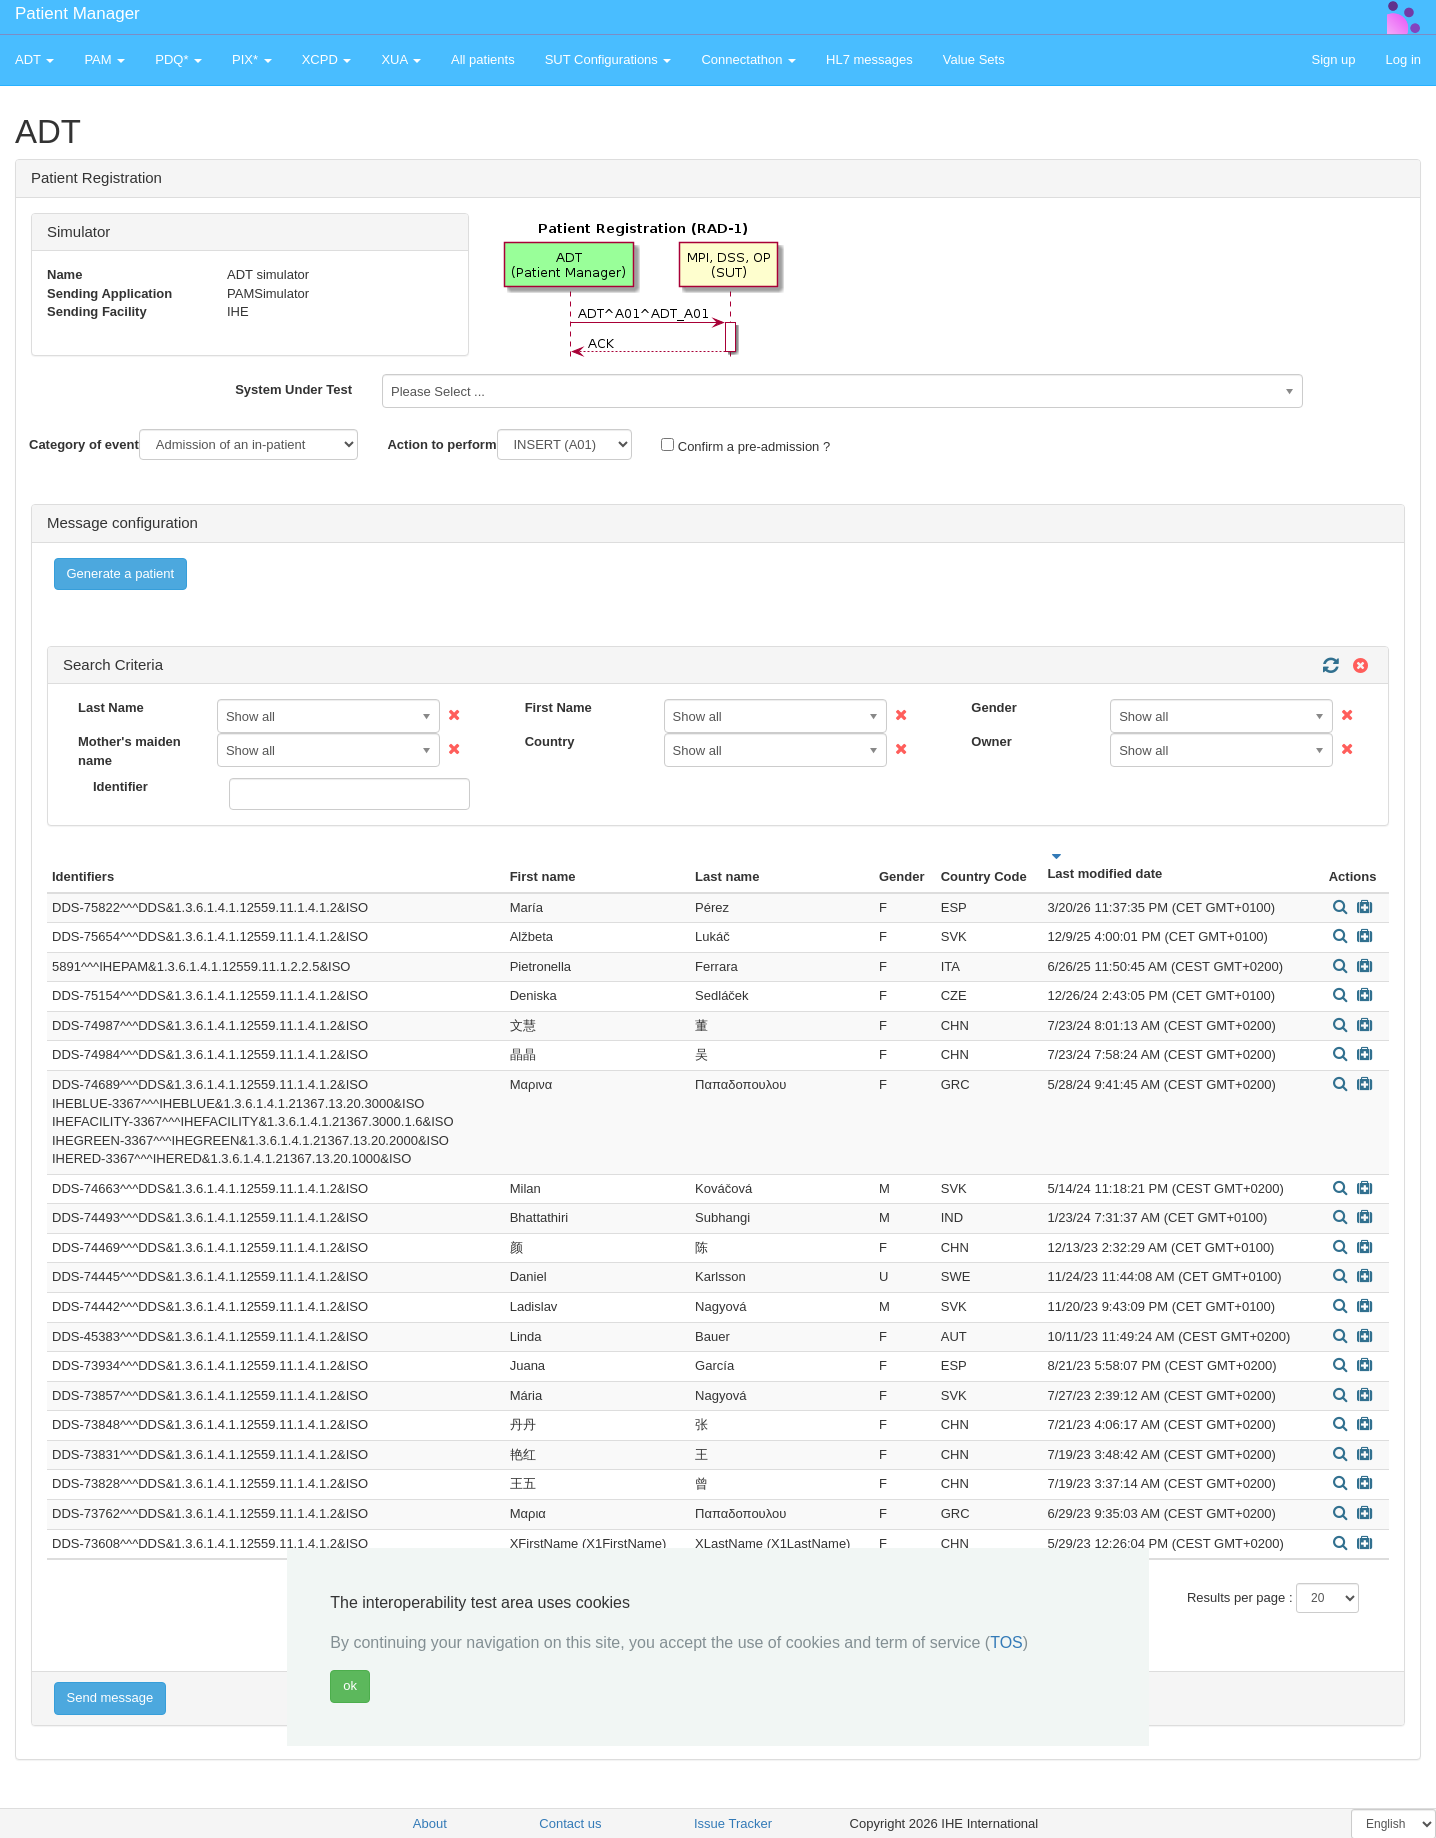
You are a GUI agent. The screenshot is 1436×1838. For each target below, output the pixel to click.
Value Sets (974, 59)
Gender (994, 707)
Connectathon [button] (748, 59)
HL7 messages (869, 59)
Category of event (84, 444)
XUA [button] (401, 59)
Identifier (120, 786)
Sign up (1333, 59)
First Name (558, 707)
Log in (1403, 59)
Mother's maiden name (129, 751)
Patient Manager (77, 13)
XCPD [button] (327, 59)
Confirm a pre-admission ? (745, 446)
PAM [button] (104, 59)
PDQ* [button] (178, 59)
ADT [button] (34, 59)
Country (550, 741)
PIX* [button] (252, 59)
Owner (991, 741)
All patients (483, 59)
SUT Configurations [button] (608, 59)
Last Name (111, 707)
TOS (1006, 1642)
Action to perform (441, 444)
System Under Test (293, 389)
